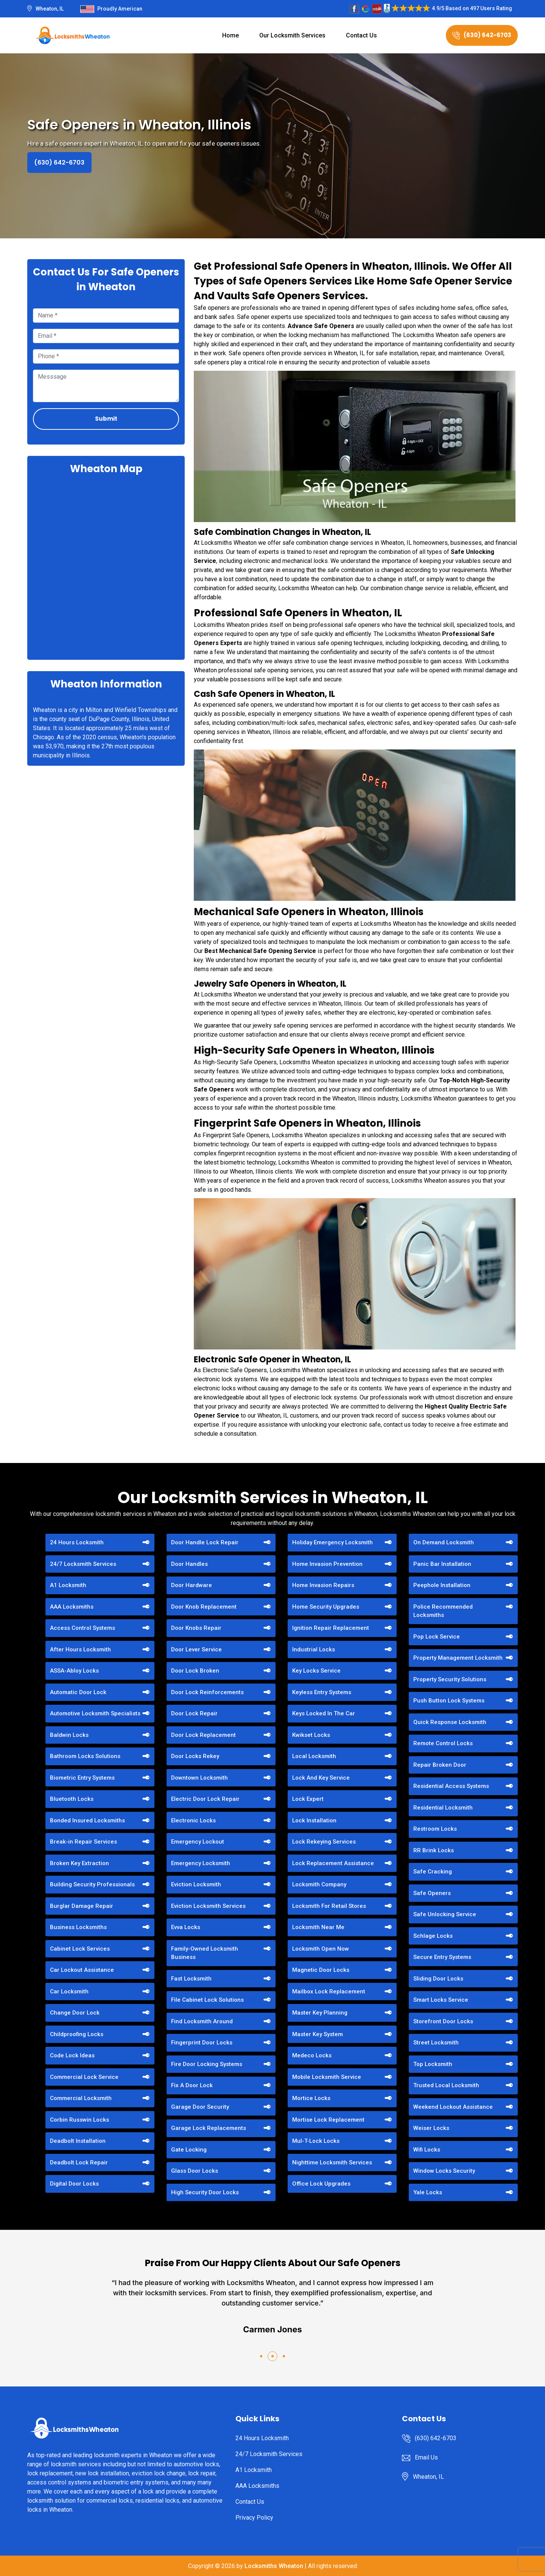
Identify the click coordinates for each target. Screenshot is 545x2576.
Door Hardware (191, 1585)
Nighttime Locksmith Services (332, 2162)
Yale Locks (427, 2192)
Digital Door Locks (74, 2183)
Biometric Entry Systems (82, 1777)
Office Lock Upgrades (321, 2183)
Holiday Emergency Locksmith (332, 1542)
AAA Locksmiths (71, 1606)
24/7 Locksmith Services (83, 1564)
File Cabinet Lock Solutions (207, 1999)
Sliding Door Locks (438, 1978)
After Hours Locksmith (80, 1649)
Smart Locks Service (440, 1999)
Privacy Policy (254, 2517)
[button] (261, 2356)
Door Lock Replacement (203, 1735)
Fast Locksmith (191, 1978)
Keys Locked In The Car (323, 1713)
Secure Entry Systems (442, 1957)
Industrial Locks (313, 1649)
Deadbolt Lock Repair (79, 2162)
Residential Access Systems (451, 1786)
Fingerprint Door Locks (201, 2042)
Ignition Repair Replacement (330, 1628)
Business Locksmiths (78, 1927)
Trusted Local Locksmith (446, 2085)
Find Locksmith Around (202, 2021)
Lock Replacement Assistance (333, 1863)
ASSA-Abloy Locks (74, 1670)
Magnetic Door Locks (320, 1970)
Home (230, 35)
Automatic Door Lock (78, 1692)
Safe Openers (432, 1893)
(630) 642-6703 (481, 35)
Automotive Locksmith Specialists (95, 1713)
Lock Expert (308, 1799)
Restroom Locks (435, 1828)
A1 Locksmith (68, 1585)
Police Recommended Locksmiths (443, 1611)
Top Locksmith (432, 2064)
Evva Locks (185, 1927)
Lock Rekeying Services (324, 1841)
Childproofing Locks (76, 2034)
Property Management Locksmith (458, 1657)
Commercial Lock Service (84, 2077)
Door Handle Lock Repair (204, 1542)
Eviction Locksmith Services (208, 1906)
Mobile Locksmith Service (326, 2077)
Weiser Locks (431, 2128)
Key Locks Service (316, 1670)
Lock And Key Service (321, 1777)
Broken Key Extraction (79, 1863)
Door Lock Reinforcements (207, 1692)
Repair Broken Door (439, 1764)
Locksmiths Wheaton (273, 2566)
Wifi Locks (426, 2149)
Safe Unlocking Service (444, 1914)
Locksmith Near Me (318, 1927)
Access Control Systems (82, 1628)
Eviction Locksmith (196, 1884)
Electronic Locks (193, 1820)
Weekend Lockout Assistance (453, 2106)
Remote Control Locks (443, 1743)
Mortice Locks (311, 2098)
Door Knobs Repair (196, 1628)
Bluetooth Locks (71, 1799)
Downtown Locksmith (199, 1777)
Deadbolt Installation (78, 2141)
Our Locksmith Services (292, 35)
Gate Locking (189, 2149)
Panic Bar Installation (442, 1564)
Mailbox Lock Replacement (328, 1991)
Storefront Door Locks (443, 2021)
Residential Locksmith (443, 1807)
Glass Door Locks (194, 2170)
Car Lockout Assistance (82, 1970)
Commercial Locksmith (81, 2098)
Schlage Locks (433, 1935)
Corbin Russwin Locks (79, 2119)
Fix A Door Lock (192, 2085)
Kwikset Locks (311, 1735)
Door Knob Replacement (204, 1606)
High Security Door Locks (205, 2192)
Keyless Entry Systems (321, 1692)
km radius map (106, 566)
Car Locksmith (69, 1991)
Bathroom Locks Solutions (85, 1756)
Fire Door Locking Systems (206, 2064)
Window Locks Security (444, 2170)
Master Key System (317, 2034)
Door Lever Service (196, 1649)
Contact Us (361, 35)
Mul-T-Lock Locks (315, 2141)
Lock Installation (314, 1820)
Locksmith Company (319, 1884)
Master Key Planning (319, 2012)
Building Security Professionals (92, 1884)
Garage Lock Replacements (208, 2128)
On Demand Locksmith (443, 1542)
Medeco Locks (312, 2055)
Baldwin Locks (69, 1735)
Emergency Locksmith (200, 1863)
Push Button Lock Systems (448, 1700)
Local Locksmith (314, 1756)
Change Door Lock (75, 2012)
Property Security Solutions (449, 1679)
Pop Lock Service (436, 1636)
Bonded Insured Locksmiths (87, 1820)
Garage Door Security (200, 2106)
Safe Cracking (432, 1871)
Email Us (426, 2457)
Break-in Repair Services (83, 1841)
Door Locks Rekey (195, 1756)
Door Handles (189, 1564)
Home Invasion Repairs (323, 1585)
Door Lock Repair (194, 1713)
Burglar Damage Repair (81, 1906)
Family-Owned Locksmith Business (204, 1953)
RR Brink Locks (433, 1850)
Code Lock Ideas (72, 2055)
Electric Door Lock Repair (205, 1799)
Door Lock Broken (195, 1670)
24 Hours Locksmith (77, 1542)
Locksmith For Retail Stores (329, 1906)
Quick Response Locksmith (449, 1722)
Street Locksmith (436, 2042)
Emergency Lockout (197, 1841)
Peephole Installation (441, 1585)
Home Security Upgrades (325, 1606)
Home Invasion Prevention (327, 1564)
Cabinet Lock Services (80, 1948)
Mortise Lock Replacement (328, 2119)
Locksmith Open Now (320, 1948)
